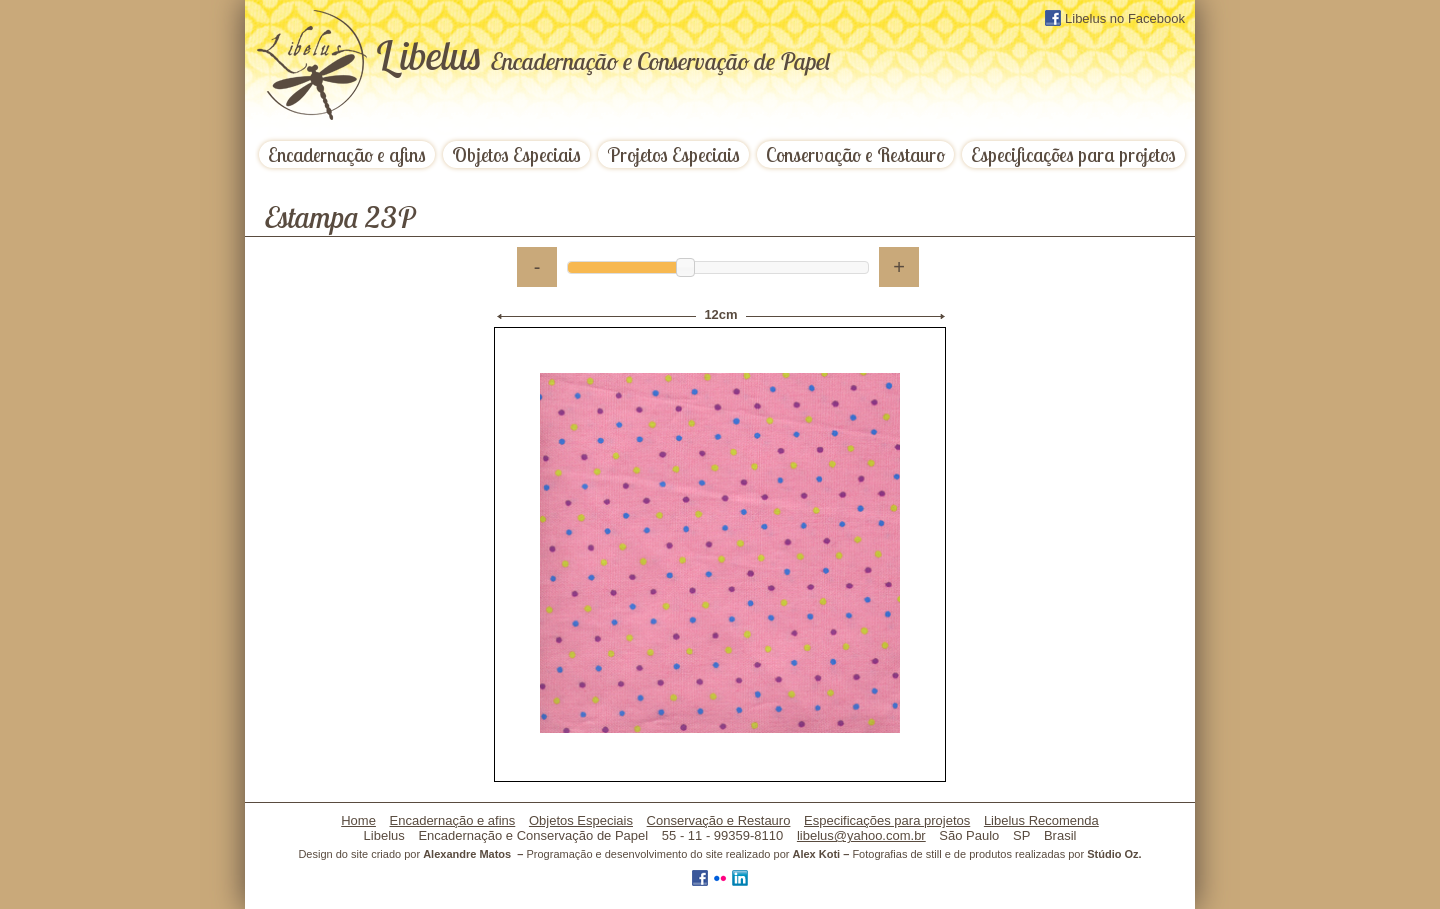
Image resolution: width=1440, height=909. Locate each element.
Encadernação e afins (347, 154)
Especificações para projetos (1073, 154)
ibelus (602, 55)
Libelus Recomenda (1041, 820)
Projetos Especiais (673, 154)
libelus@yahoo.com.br (861, 835)
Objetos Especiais (516, 154)
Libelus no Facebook (1115, 18)
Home (358, 820)
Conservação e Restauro (855, 154)
